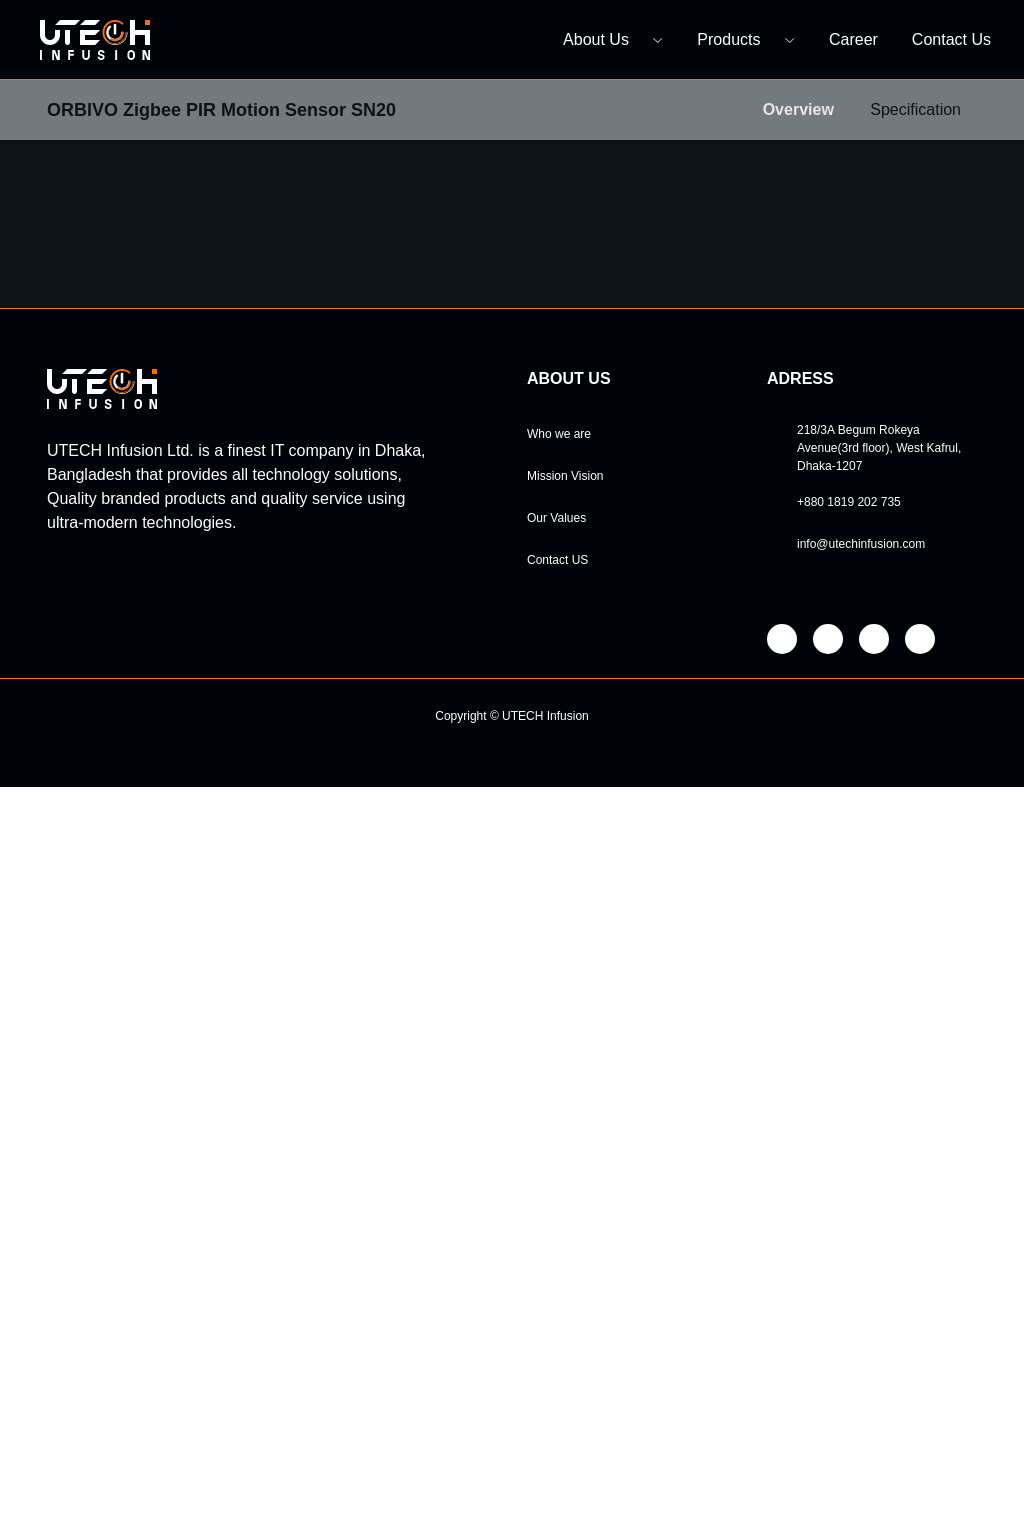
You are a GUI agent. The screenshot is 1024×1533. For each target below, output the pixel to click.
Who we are (560, 1180)
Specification (911, 109)
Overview (789, 109)
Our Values (558, 1264)
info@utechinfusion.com (868, 1290)
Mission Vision (569, 1222)
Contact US (560, 1306)
